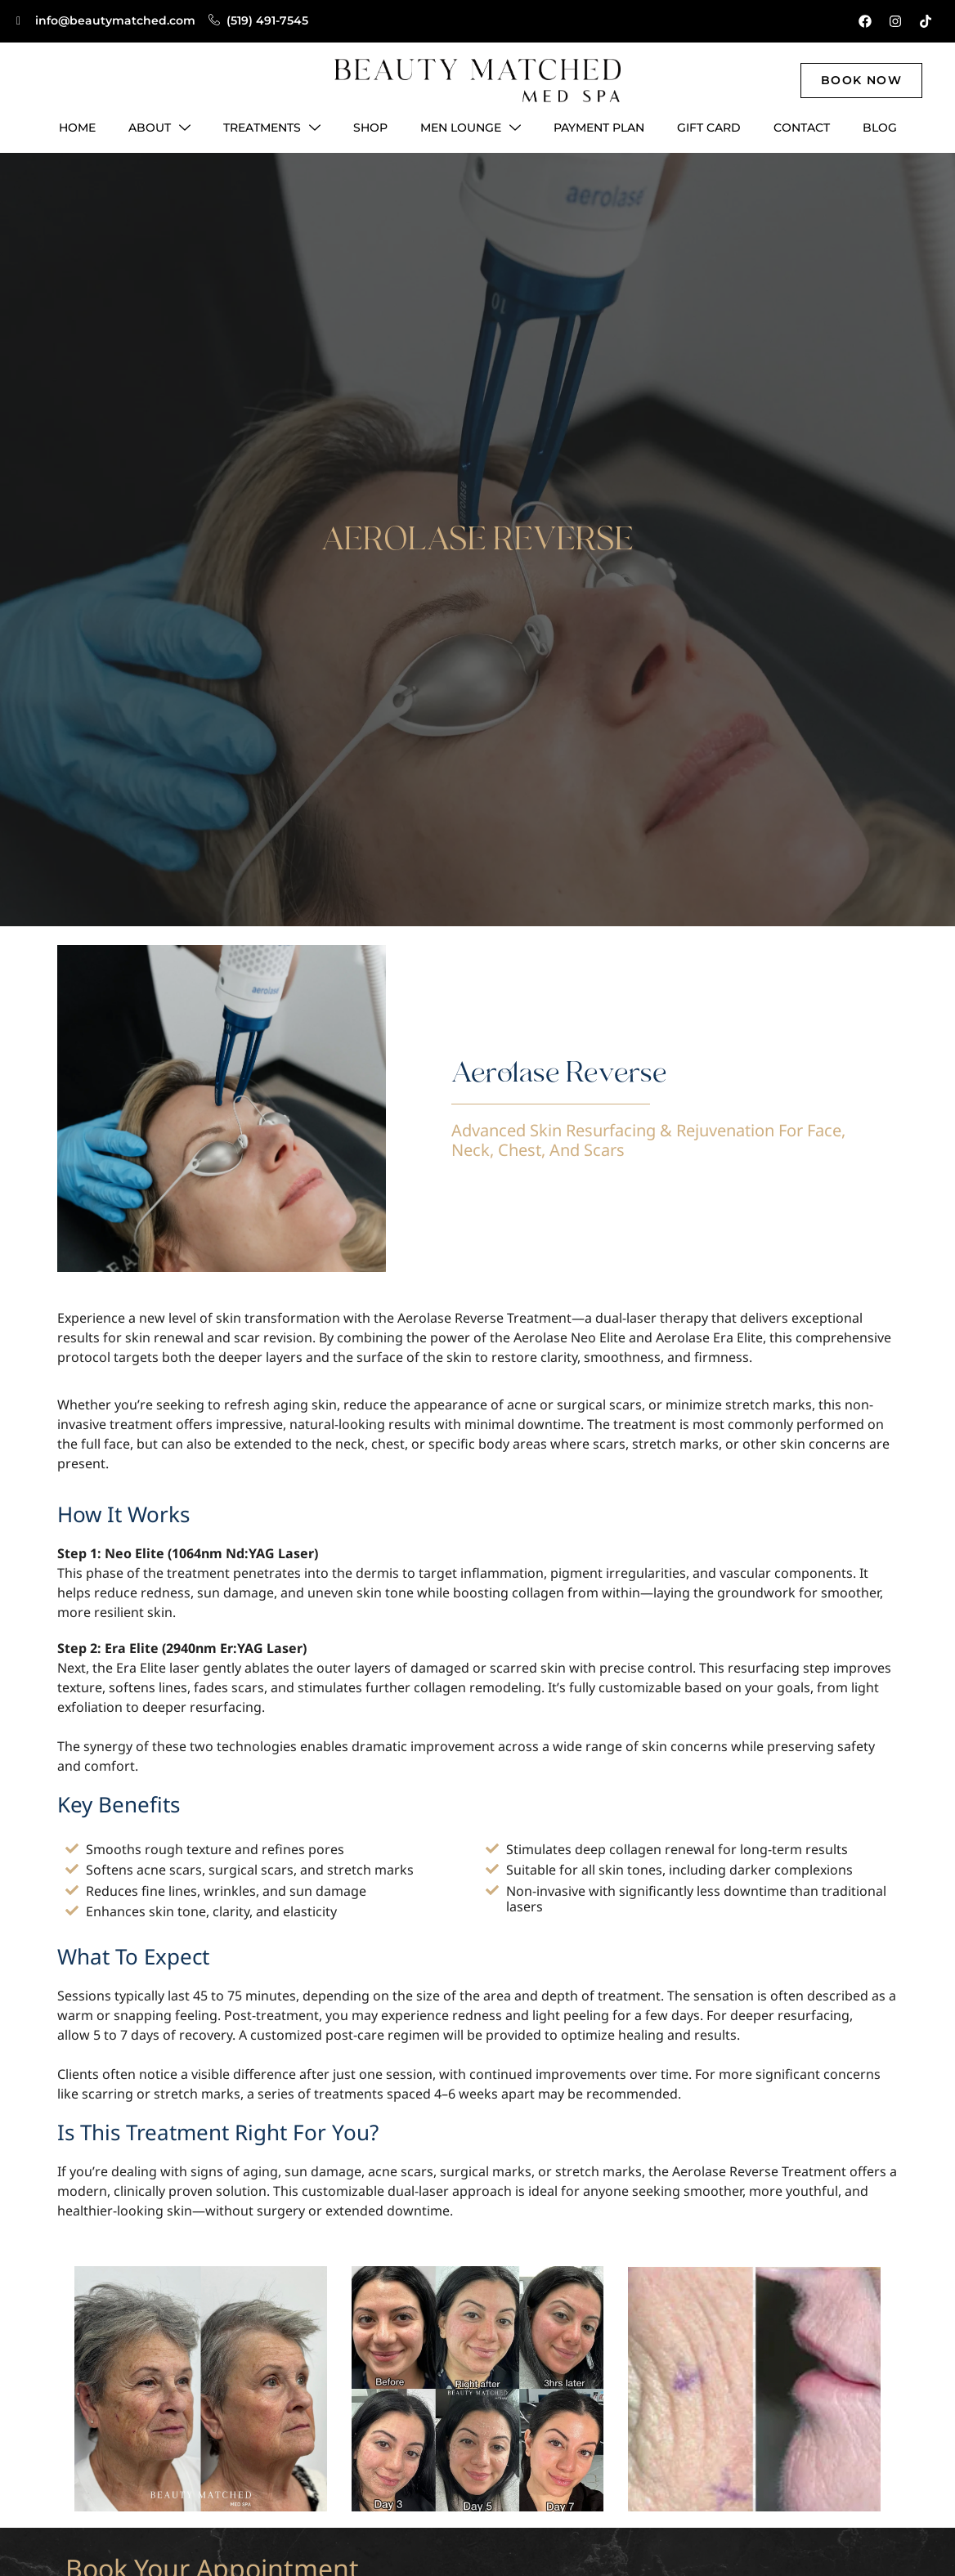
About (159, 128)
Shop (370, 127)
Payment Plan (599, 127)
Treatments (272, 128)
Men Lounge (470, 128)
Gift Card (709, 127)
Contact (801, 127)
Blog (880, 127)
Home (77, 127)
